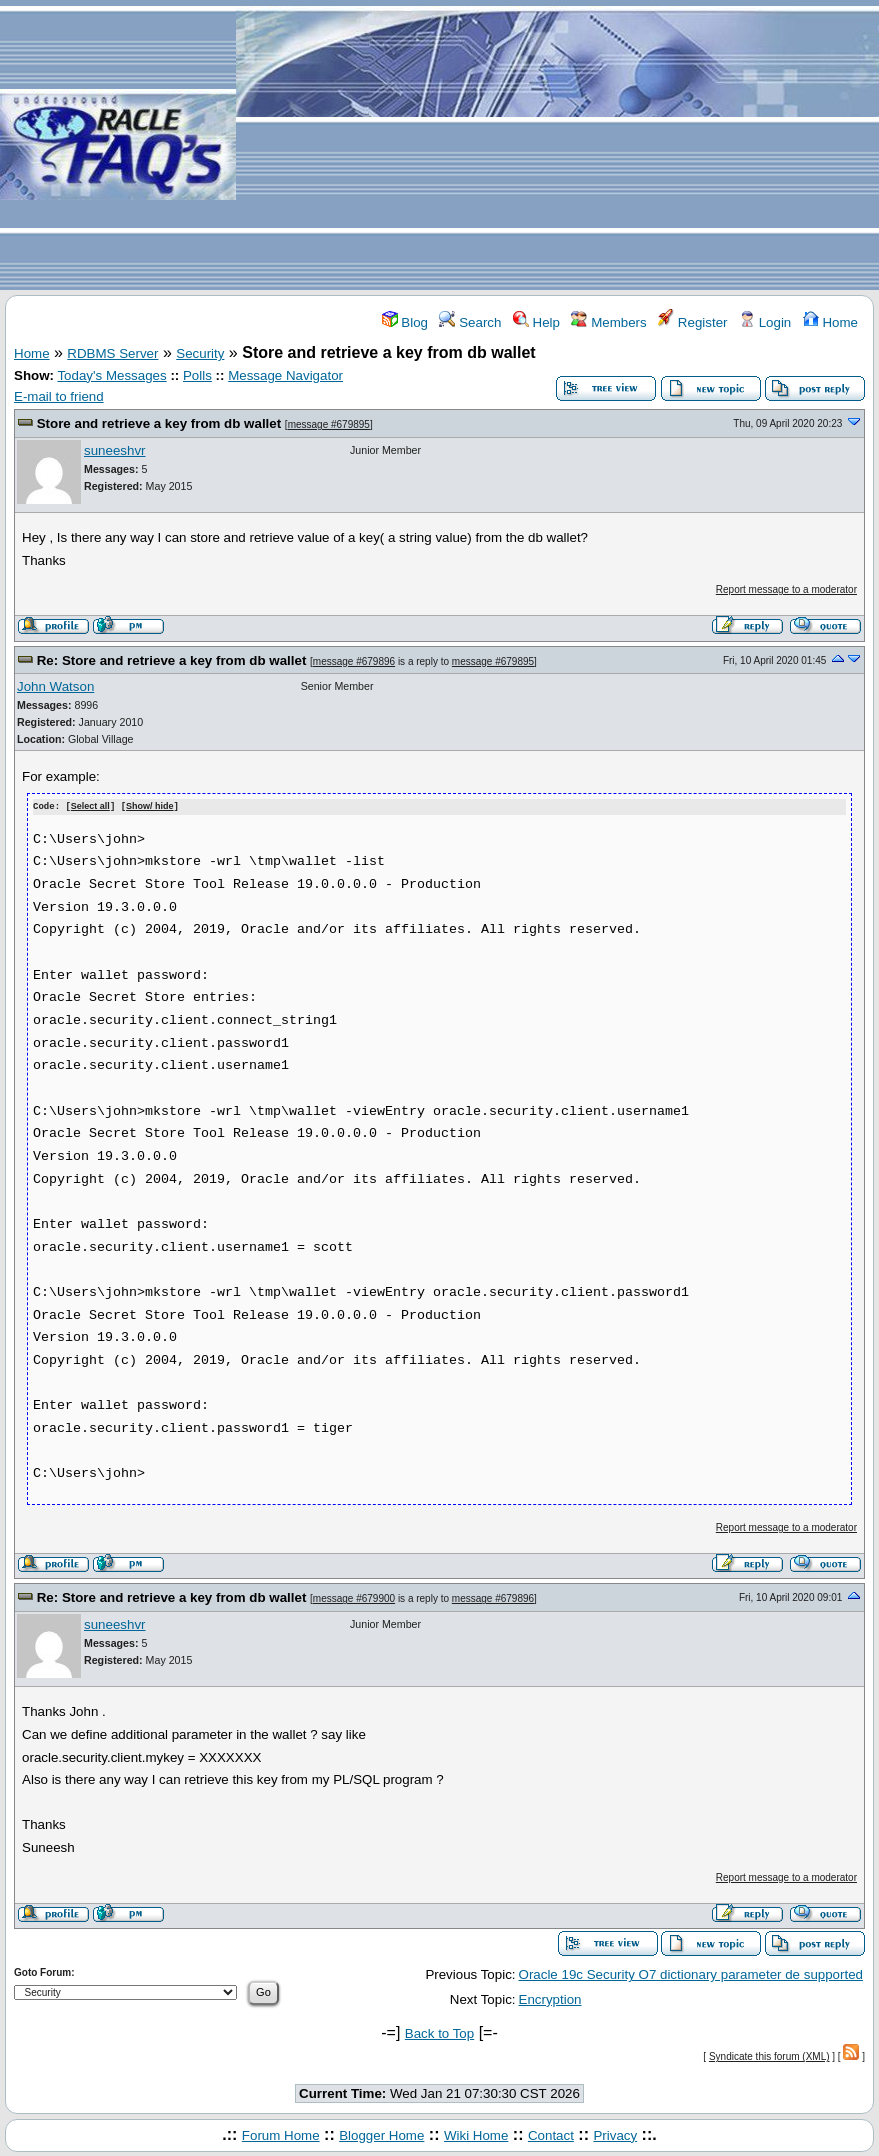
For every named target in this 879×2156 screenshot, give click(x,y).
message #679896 (354, 661)
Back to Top (439, 2032)
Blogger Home (381, 2134)
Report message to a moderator (786, 589)
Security (200, 353)
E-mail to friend (59, 396)
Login (765, 322)
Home (830, 322)
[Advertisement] (557, 146)
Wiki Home (476, 2134)
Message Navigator (285, 375)
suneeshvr (115, 450)
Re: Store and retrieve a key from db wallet (172, 660)
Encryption (550, 1998)
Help (536, 322)
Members (608, 322)
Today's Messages (111, 375)
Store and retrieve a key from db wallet (159, 423)
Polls (197, 375)
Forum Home (281, 2134)
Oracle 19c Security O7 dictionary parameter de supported (691, 1974)
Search (470, 322)
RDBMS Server (112, 353)
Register (692, 322)
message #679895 (329, 424)
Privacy (615, 2134)
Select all (90, 807)
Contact (551, 2134)
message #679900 (354, 1598)
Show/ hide (150, 807)
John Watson (55, 686)
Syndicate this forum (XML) (769, 2055)
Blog (405, 322)
